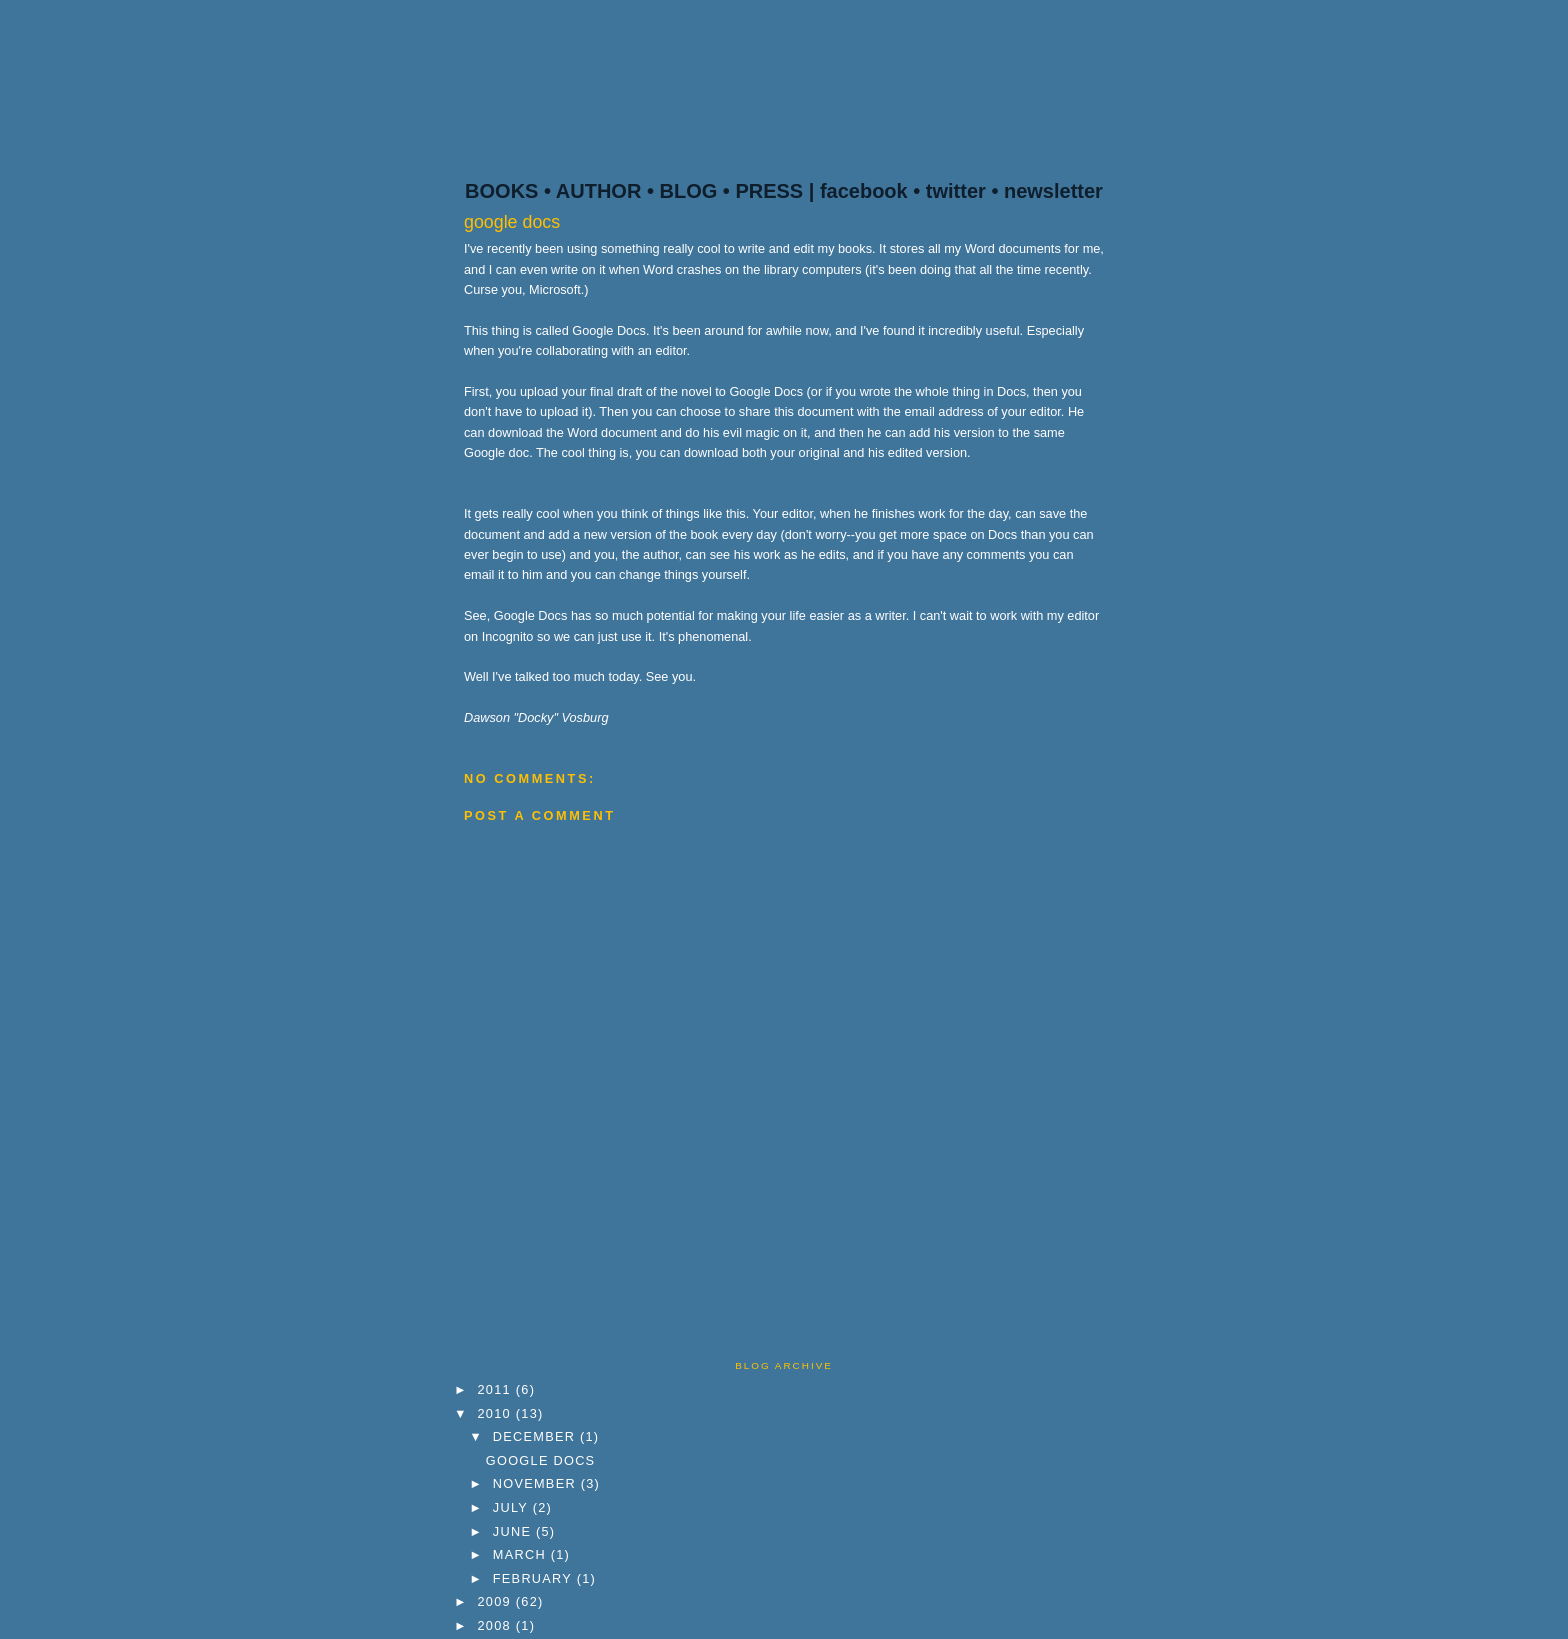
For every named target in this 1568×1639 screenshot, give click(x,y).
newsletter (1053, 191)
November (537, 1483)
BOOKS (501, 191)
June (514, 1531)
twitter (956, 191)
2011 (497, 1389)
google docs (512, 222)
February (535, 1578)
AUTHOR (599, 191)
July (513, 1507)
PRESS (769, 191)
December (536, 1436)
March (522, 1554)
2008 (497, 1625)
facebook (864, 191)
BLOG (688, 191)
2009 (497, 1601)
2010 (497, 1413)
